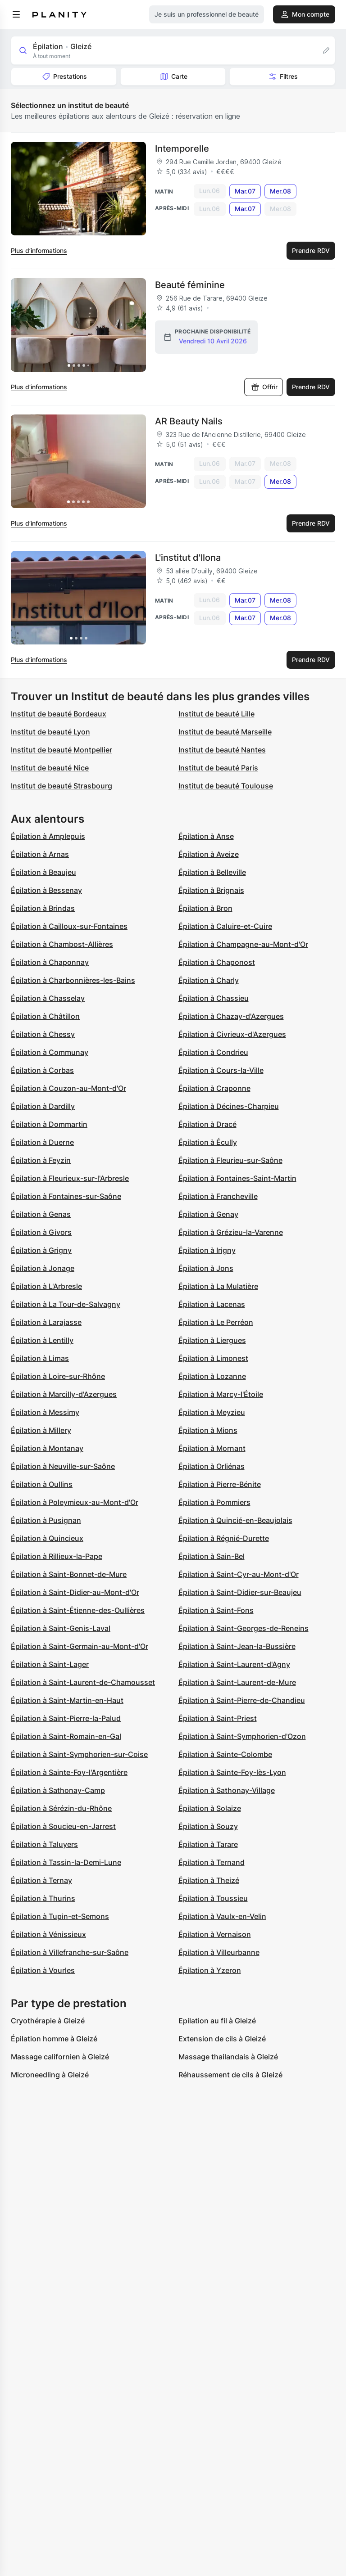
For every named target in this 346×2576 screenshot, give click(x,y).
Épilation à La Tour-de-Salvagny (65, 1304)
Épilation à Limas (40, 1358)
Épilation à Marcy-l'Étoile (220, 1394)
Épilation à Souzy (208, 1826)
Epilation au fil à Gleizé (217, 2020)
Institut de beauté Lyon (50, 731)
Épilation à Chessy (43, 1034)
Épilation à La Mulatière (218, 1286)
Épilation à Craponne (214, 1088)
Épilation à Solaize (209, 1808)
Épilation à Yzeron (209, 1970)
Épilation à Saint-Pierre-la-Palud (66, 1718)
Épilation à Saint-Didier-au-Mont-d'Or (75, 1592)
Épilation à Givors (41, 1232)
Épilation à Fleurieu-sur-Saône (230, 1160)
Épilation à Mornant (212, 1448)
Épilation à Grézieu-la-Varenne (230, 1232)
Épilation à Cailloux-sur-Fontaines (69, 926)
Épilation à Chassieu (213, 998)
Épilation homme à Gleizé (54, 2038)
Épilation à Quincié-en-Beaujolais (235, 1520)
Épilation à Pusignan (46, 1520)
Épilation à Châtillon (45, 1016)
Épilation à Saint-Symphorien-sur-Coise (79, 1754)
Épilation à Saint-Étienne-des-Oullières (78, 1610)
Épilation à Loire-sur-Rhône (58, 1376)
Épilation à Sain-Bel (211, 1556)
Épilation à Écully (207, 1142)
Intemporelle (182, 148)
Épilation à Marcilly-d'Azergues (64, 1394)
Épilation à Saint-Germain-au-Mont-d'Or (79, 1646)
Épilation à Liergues (212, 1340)
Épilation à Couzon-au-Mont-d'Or (68, 1088)
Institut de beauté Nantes (222, 749)
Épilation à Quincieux (47, 1538)
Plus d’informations (39, 250)
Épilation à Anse (206, 836)
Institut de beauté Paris (218, 767)
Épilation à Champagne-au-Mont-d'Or (243, 944)
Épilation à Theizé (208, 1880)
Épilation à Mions (207, 1430)
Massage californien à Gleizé (60, 2056)
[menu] (16, 14)
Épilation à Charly (208, 980)
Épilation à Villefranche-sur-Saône (69, 1952)
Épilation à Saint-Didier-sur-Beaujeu (239, 1592)
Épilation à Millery (41, 1430)
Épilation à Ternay (41, 1880)
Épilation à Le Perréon (215, 1322)
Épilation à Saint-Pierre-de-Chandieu (241, 1700)
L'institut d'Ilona (188, 557)
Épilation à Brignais (211, 890)
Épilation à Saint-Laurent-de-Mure (237, 1682)
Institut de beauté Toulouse (225, 785)
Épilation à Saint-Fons (216, 1610)
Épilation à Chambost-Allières (62, 944)
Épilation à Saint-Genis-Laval (60, 1628)
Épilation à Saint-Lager (50, 1664)
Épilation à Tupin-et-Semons (60, 1916)
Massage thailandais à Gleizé (228, 2056)
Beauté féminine (190, 284)
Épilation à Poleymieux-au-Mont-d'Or (74, 1502)
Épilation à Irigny (207, 1250)
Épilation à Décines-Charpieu (228, 1106)
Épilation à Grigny (41, 1250)
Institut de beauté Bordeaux (58, 713)
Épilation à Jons (205, 1268)
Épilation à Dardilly (43, 1106)
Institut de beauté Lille (216, 713)
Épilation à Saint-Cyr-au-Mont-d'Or (238, 1574)
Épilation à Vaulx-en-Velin (222, 1916)
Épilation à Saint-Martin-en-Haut (67, 1700)
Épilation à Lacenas (211, 1304)
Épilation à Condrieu (213, 1052)
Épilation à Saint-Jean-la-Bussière (237, 1646)
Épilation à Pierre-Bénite (219, 1484)
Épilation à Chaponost (216, 962)
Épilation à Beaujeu (43, 872)
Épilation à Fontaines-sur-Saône (66, 1196)
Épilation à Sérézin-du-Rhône (61, 1808)
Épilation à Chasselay (48, 998)
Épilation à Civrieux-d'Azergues (232, 1034)
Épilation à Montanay (47, 1448)
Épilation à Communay (49, 1052)
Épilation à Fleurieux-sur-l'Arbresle (70, 1178)
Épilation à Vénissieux (48, 1934)
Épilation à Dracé (207, 1124)
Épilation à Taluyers (44, 1844)
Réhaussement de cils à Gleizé (230, 2074)
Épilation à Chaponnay (50, 962)
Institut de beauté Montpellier (61, 749)
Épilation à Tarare (208, 1844)
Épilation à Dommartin (49, 1124)
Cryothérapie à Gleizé (48, 2020)
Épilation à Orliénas (211, 1466)
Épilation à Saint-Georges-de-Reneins (243, 1628)
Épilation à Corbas (42, 1070)
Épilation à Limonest (213, 1358)
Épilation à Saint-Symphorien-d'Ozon (242, 1736)
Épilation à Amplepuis (48, 836)
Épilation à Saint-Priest (217, 1718)
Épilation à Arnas (40, 854)
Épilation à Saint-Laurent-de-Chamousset (83, 1682)
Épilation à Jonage (42, 1268)
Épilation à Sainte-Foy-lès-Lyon (232, 1772)
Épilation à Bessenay (46, 890)
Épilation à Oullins (42, 1484)
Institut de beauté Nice (50, 767)
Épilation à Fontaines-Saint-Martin (237, 1178)
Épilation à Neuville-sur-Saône (63, 1466)
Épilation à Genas (41, 1214)
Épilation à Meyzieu (211, 1412)
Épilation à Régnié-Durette (223, 1538)
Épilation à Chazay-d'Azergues (231, 1016)
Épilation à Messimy (45, 1412)
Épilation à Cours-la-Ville (221, 1070)
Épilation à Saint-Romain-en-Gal (66, 1736)
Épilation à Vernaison (214, 1934)
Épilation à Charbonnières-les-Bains (73, 980)
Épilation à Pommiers (214, 1502)
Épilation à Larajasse (46, 1322)
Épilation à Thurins (43, 1898)
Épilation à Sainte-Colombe (225, 1754)
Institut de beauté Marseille (225, 731)
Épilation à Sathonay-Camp (58, 1790)
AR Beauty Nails (189, 421)
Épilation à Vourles (43, 1970)
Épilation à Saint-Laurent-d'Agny (234, 1664)
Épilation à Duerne (42, 1142)
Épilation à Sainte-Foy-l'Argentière (69, 1772)
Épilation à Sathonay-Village (226, 1790)
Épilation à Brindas (43, 908)
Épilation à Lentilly (42, 1340)
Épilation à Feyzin (41, 1160)
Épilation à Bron (205, 908)
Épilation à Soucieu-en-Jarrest (63, 1826)
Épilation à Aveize (208, 854)
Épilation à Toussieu (213, 1898)
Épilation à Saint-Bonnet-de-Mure (69, 1574)
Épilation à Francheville (218, 1196)
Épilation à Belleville (212, 872)
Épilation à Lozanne (212, 1376)
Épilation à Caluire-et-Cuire (225, 926)
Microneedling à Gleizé (50, 2074)
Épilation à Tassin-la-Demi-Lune (66, 1862)
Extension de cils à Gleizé (222, 2038)
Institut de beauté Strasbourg (61, 785)
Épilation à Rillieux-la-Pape (56, 1556)
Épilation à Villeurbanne (219, 1952)
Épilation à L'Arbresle (46, 1286)
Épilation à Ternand (211, 1862)
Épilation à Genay (208, 1214)
